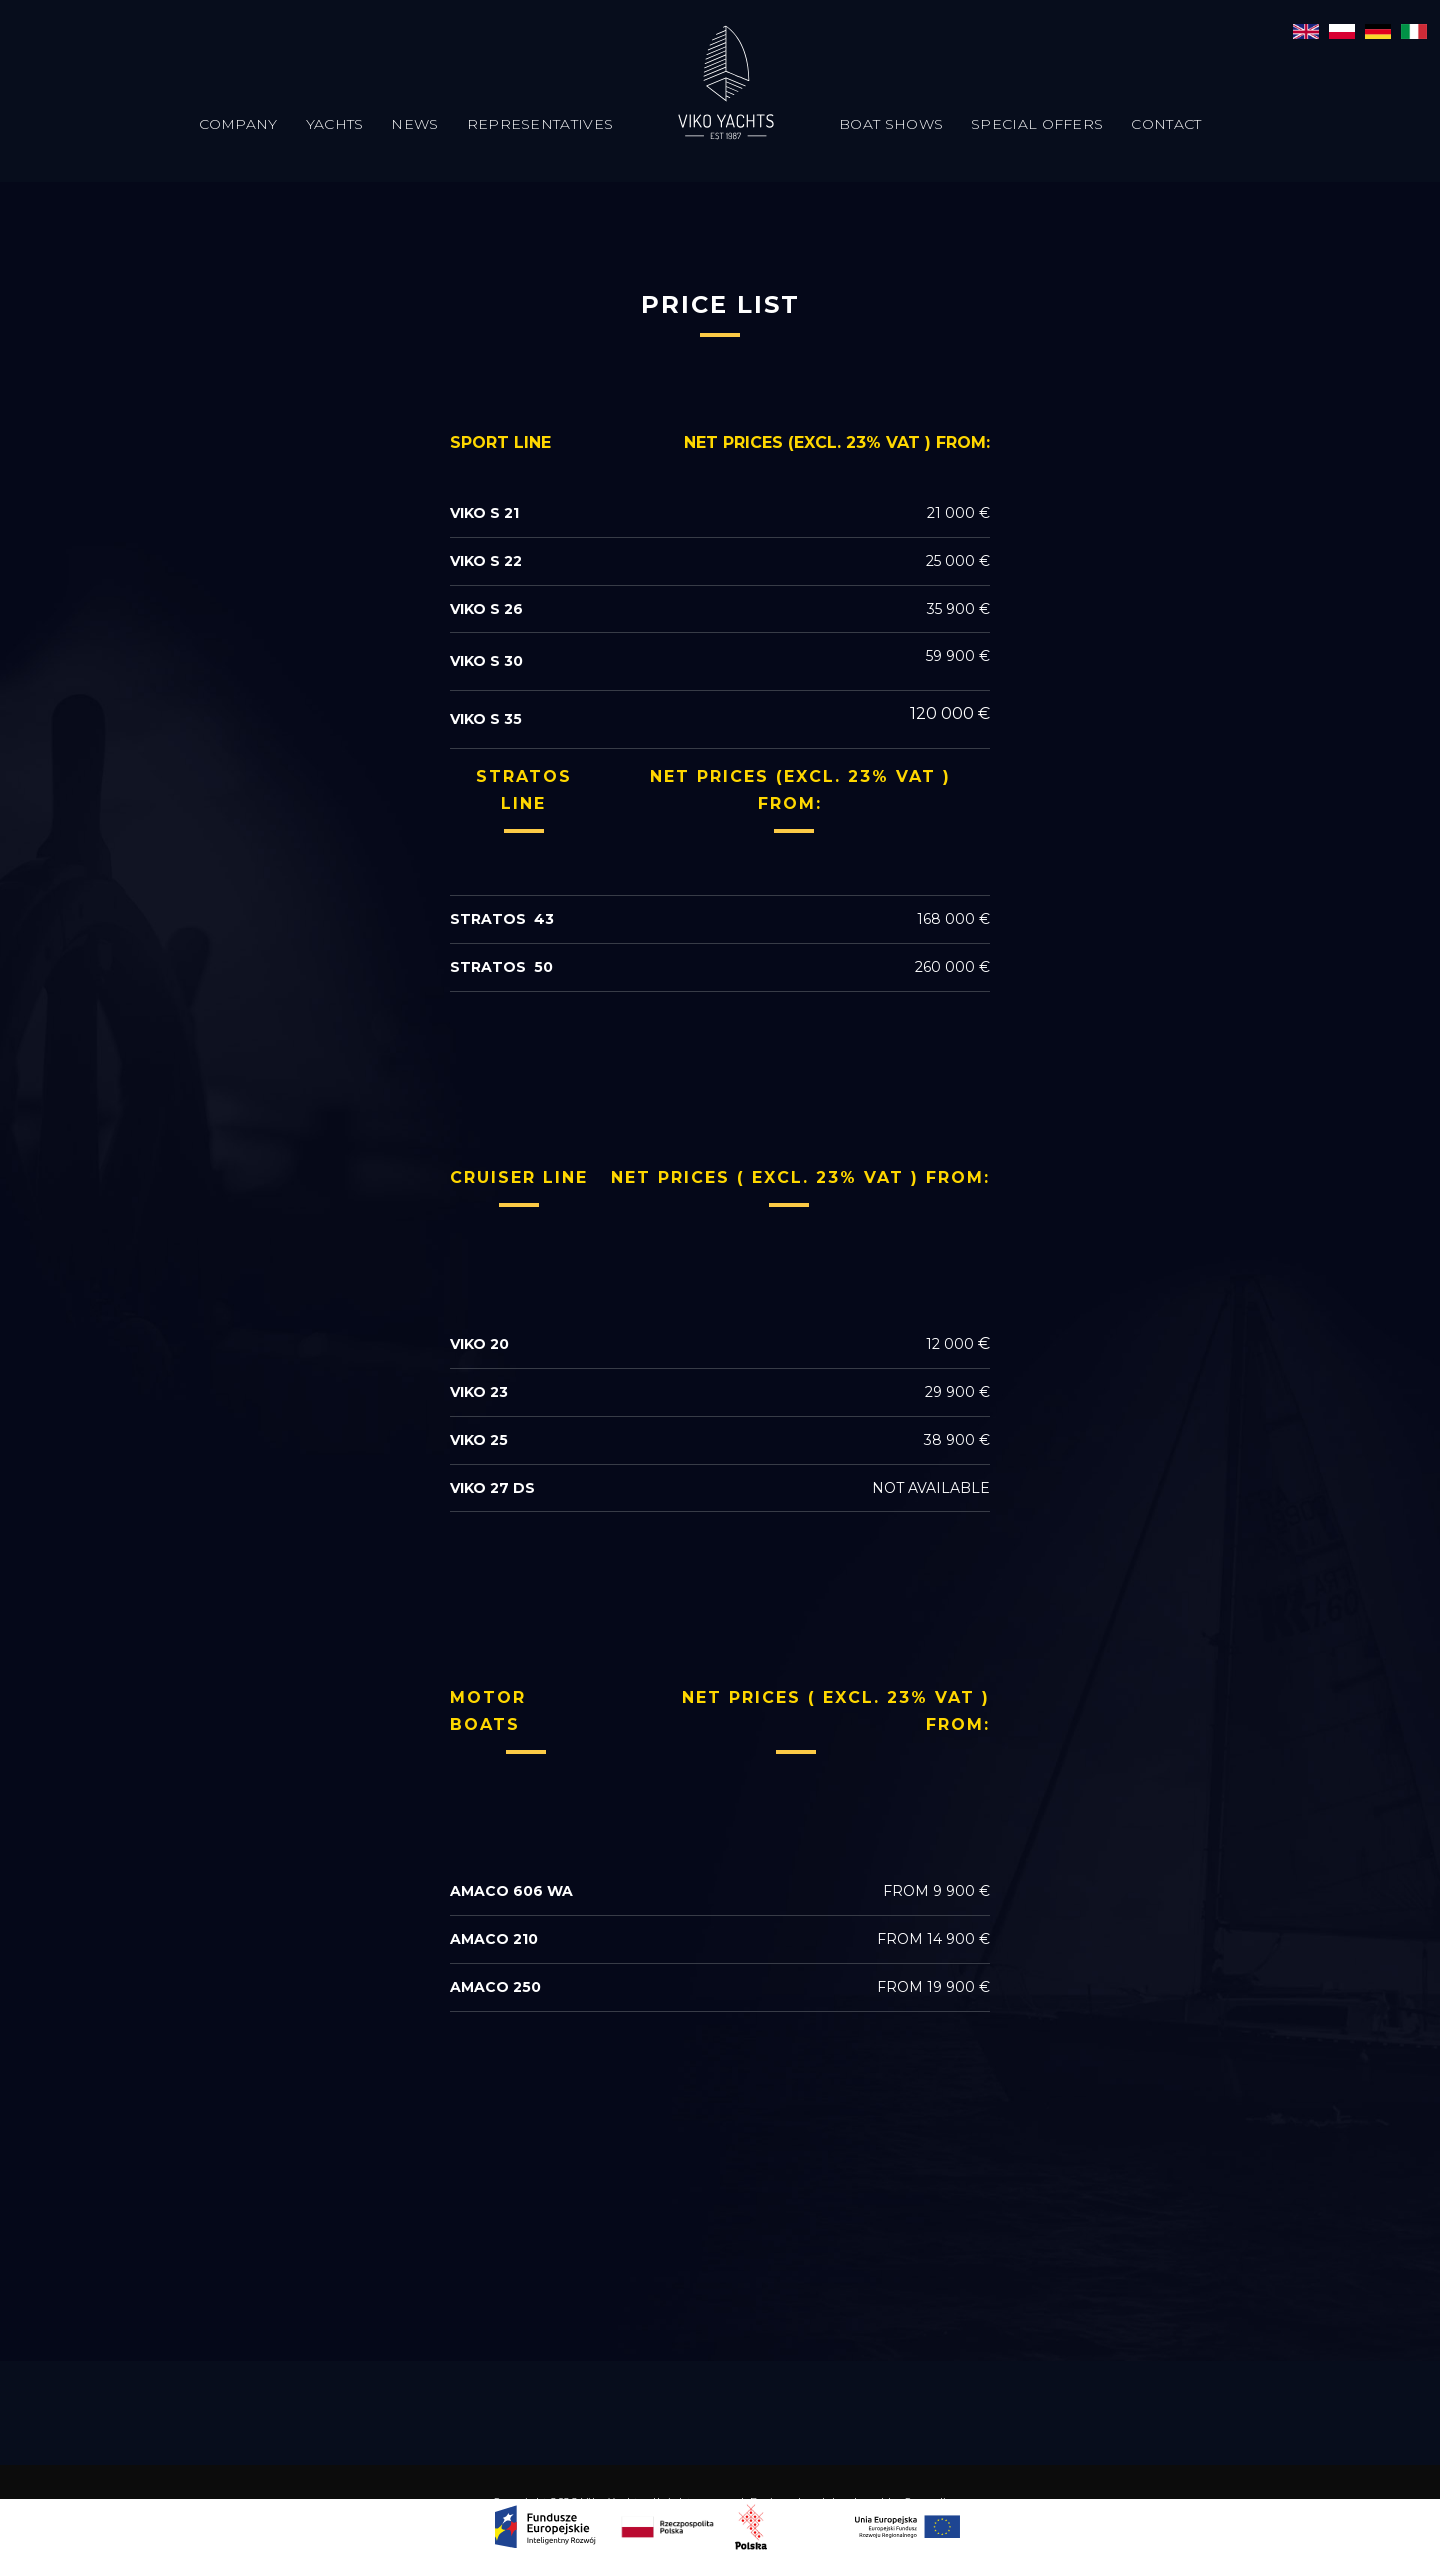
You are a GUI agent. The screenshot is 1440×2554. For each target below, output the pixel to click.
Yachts (335, 124)
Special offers (1037, 124)
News (414, 124)
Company (238, 124)
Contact (1166, 124)
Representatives (540, 124)
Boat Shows (891, 124)
